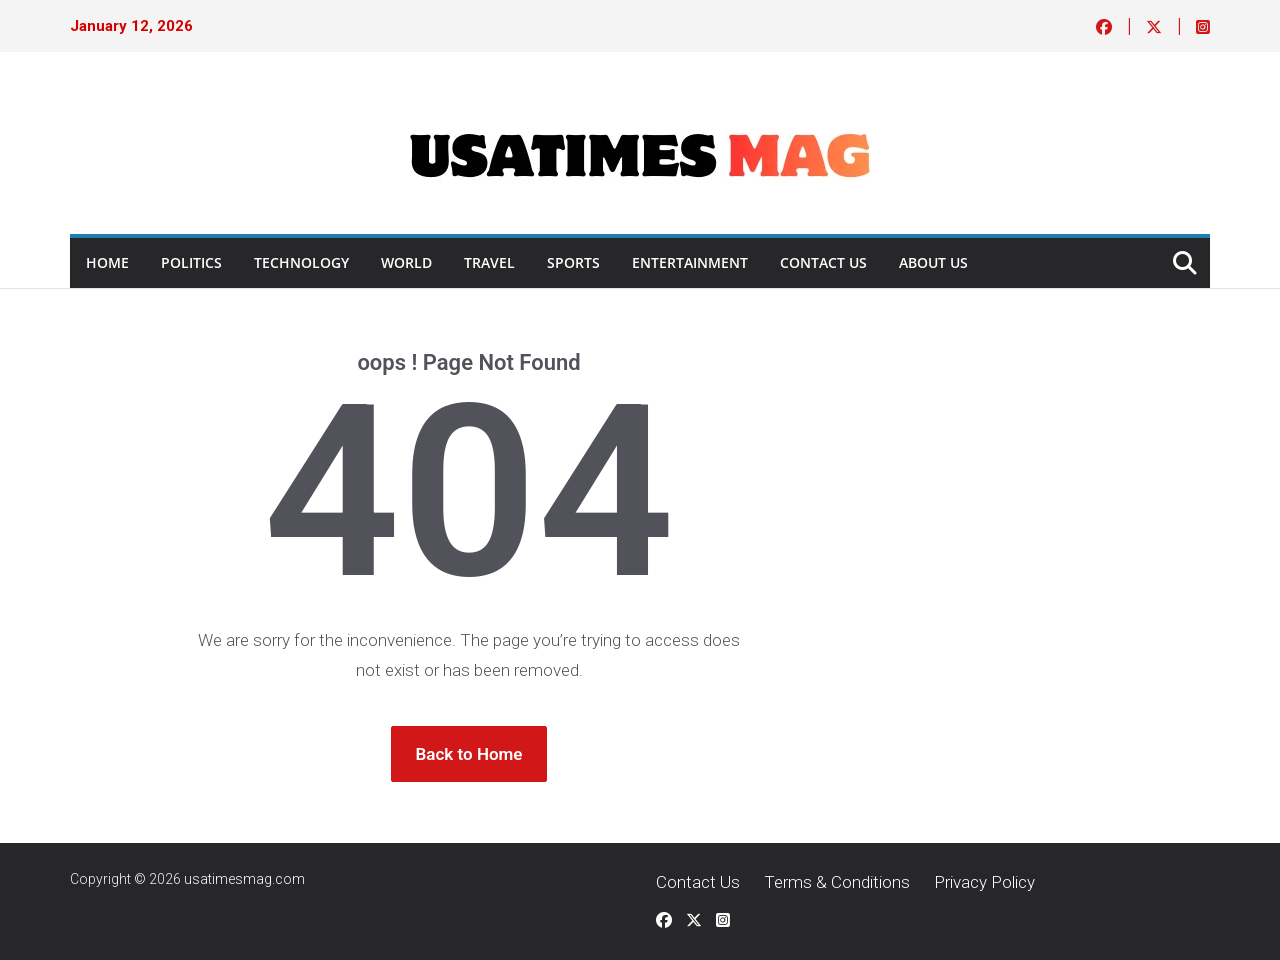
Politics (191, 262)
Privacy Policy (984, 882)
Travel (489, 262)
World (406, 262)
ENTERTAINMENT (690, 262)
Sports (573, 262)
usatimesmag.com (244, 879)
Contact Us (823, 262)
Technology (301, 262)
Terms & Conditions (837, 882)
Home (107, 262)
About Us (933, 262)
